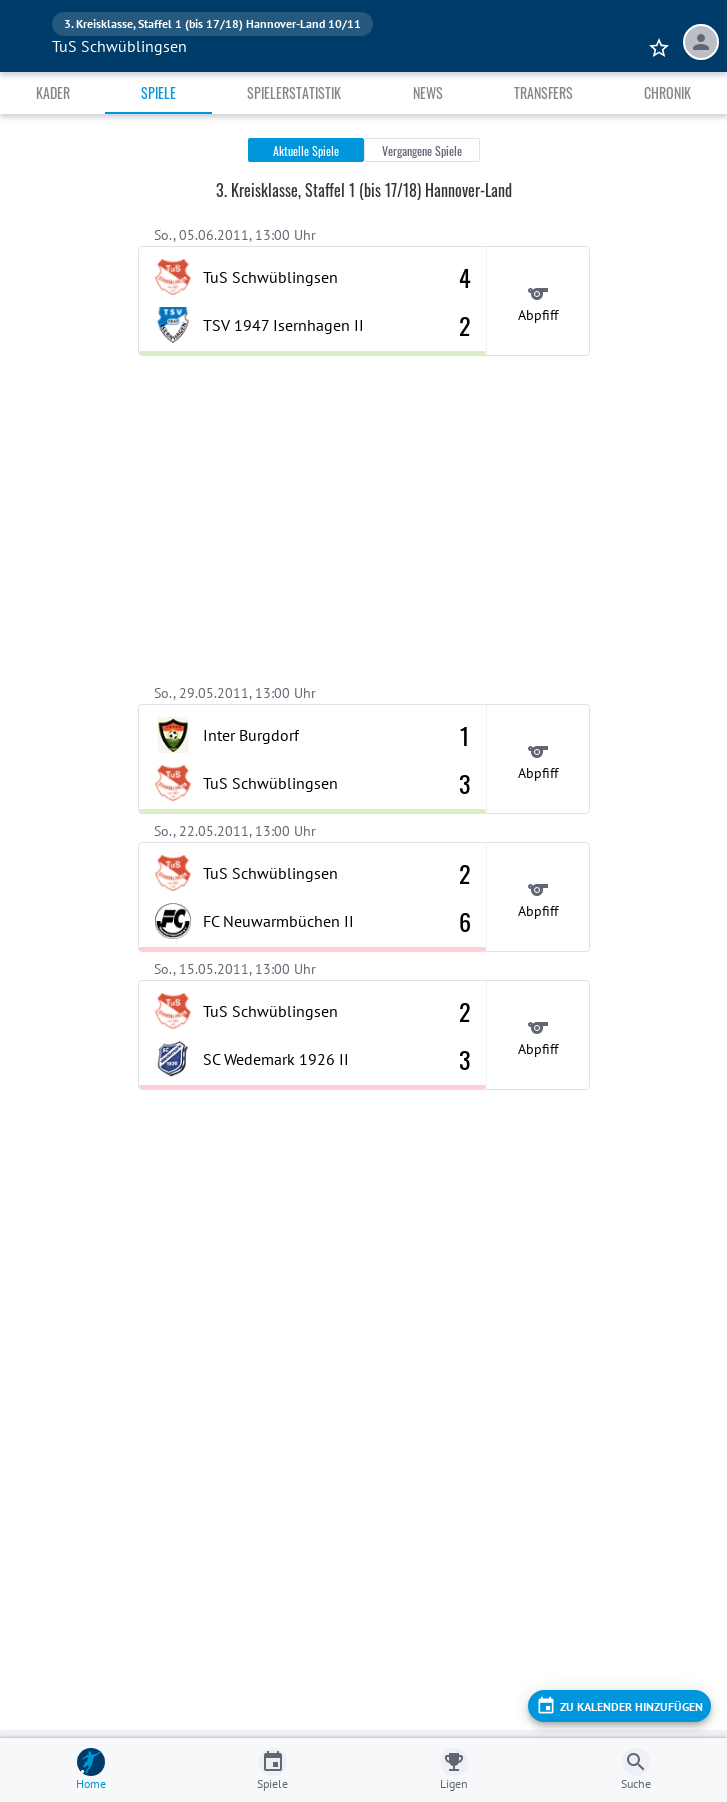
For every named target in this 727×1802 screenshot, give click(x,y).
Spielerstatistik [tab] (294, 92)
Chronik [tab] (667, 92)
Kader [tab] (53, 92)
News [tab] (428, 92)
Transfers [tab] (543, 92)
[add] (619, 1706)
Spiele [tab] (158, 92)
